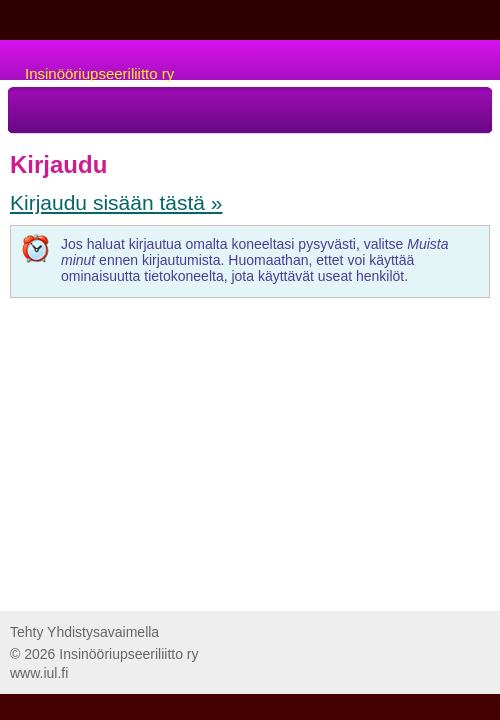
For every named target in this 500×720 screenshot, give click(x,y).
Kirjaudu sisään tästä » (116, 202)
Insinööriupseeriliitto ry (99, 73)
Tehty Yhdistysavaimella (84, 632)
